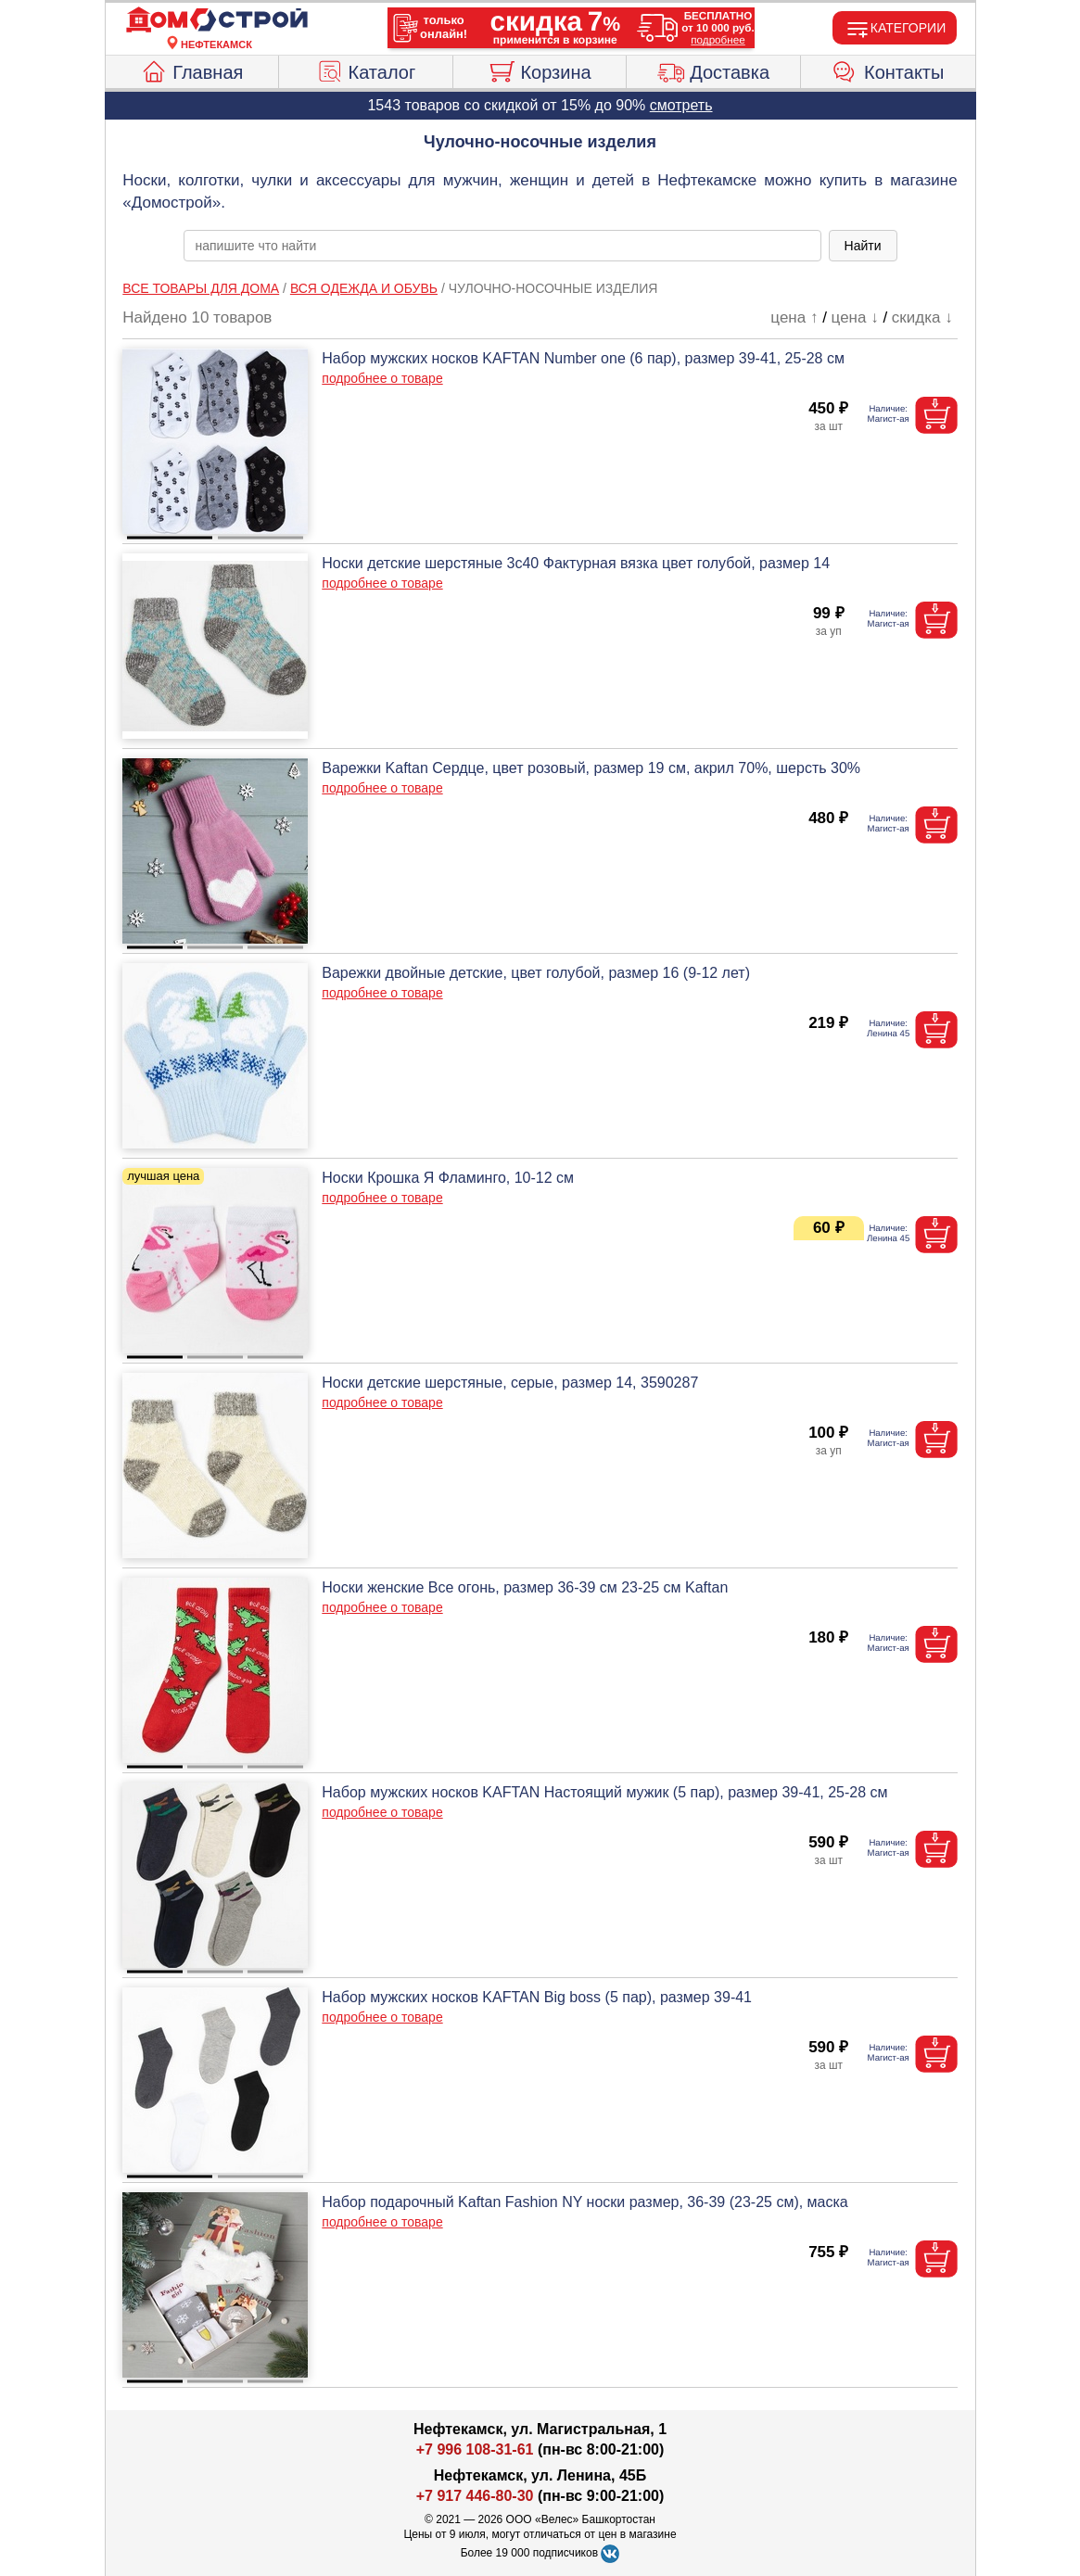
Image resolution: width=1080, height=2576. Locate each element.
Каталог (366, 69)
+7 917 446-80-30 (475, 2496)
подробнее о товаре (382, 378)
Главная (191, 69)
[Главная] (217, 20)
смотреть (681, 105)
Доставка (713, 69)
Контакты (888, 69)
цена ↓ (855, 317)
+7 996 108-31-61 (475, 2449)
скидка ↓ (922, 317)
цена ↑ (794, 317)
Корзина (539, 69)
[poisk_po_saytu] (502, 245)
